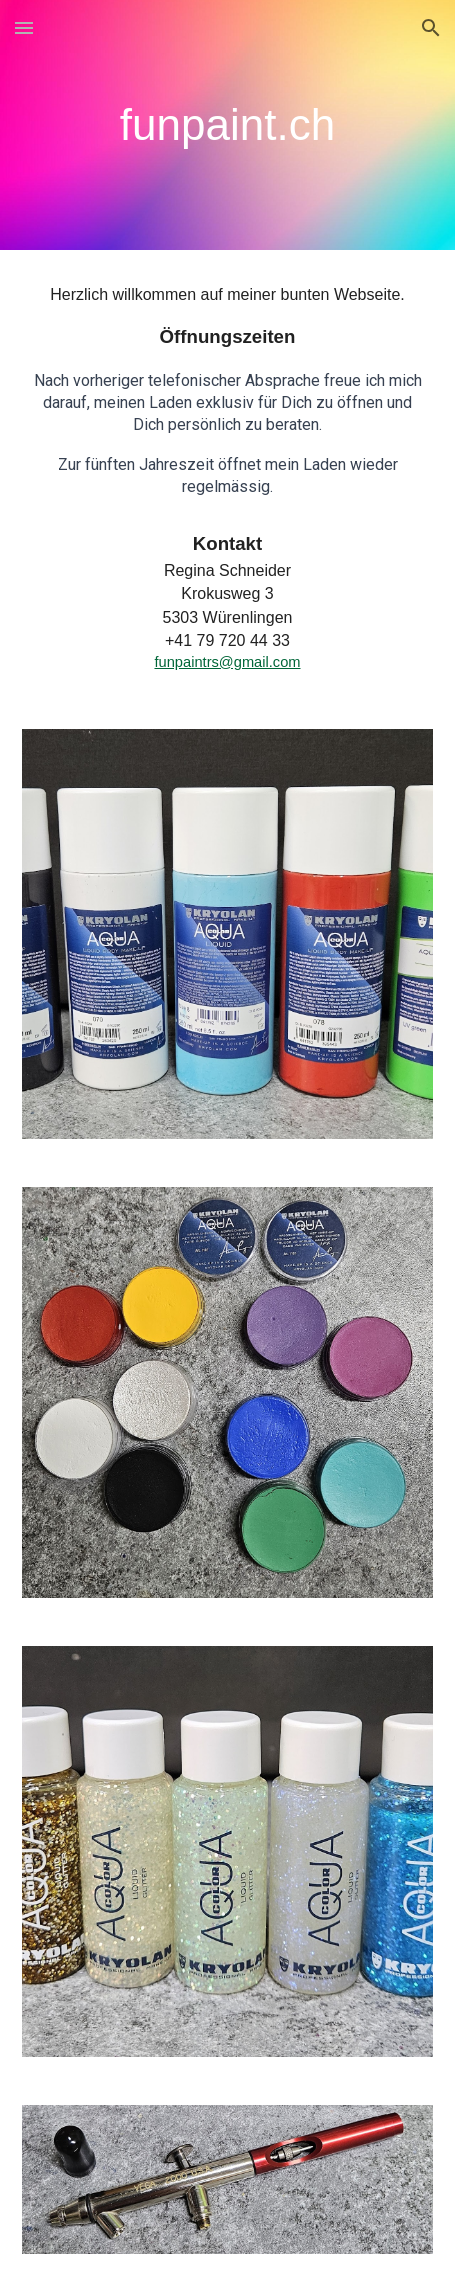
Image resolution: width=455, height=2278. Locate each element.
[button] (24, 27)
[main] (228, 124)
